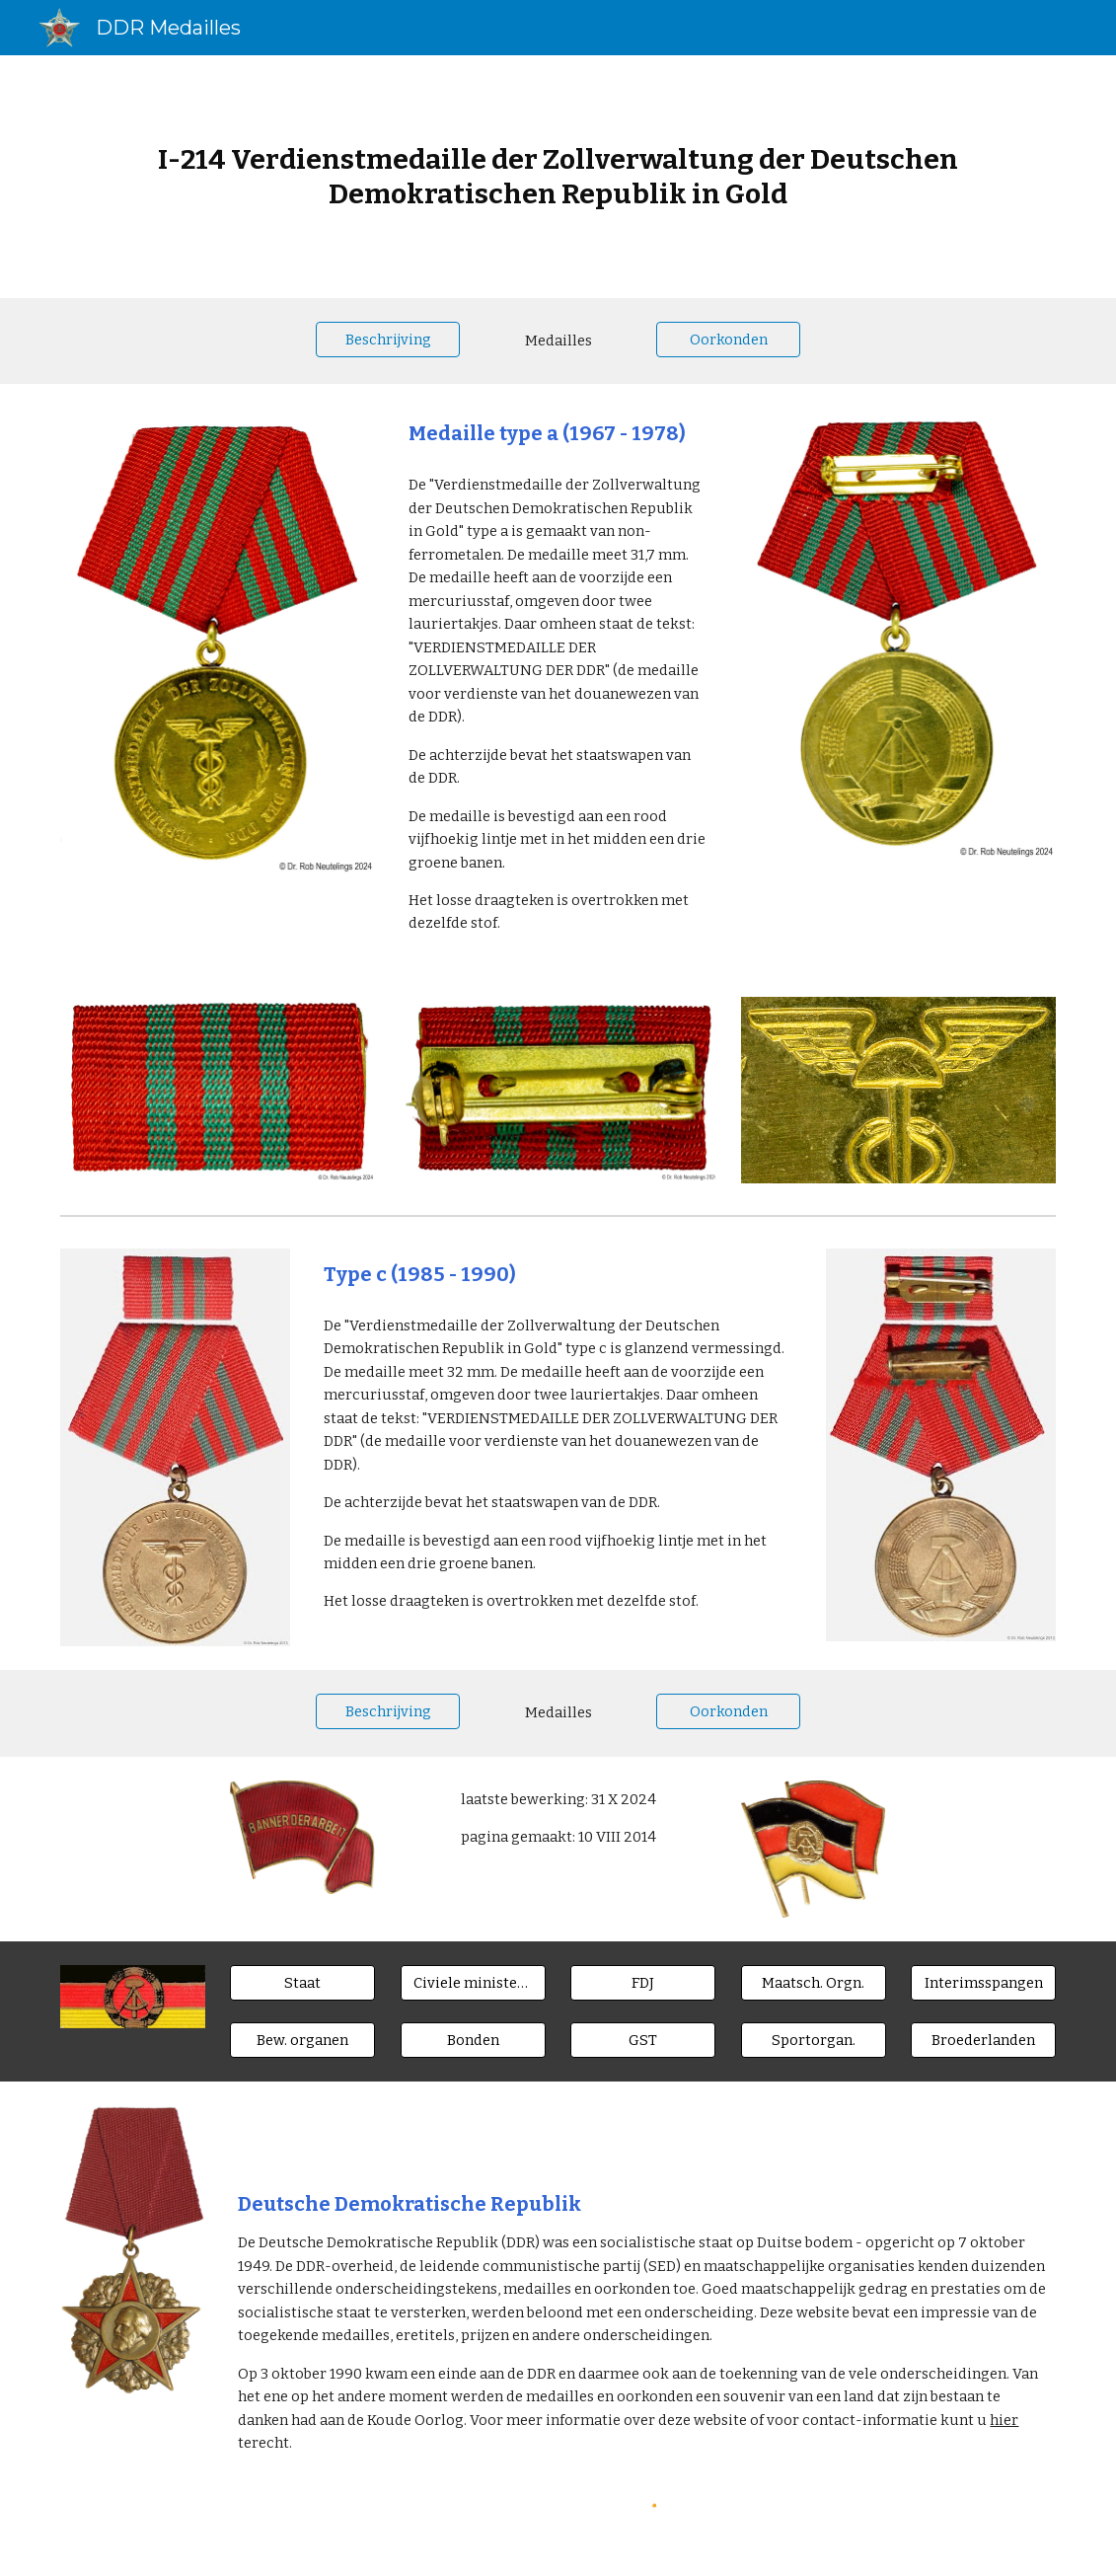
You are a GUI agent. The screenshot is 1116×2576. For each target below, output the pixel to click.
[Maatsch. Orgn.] (813, 1983)
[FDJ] (642, 1983)
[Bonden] (473, 2040)
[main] (558, 176)
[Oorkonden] (728, 339)
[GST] (642, 2040)
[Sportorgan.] (813, 2040)
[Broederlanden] (983, 2040)
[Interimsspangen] (983, 1983)
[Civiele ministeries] (473, 1983)
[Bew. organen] (302, 2040)
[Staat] (302, 1983)
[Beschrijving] (388, 339)
